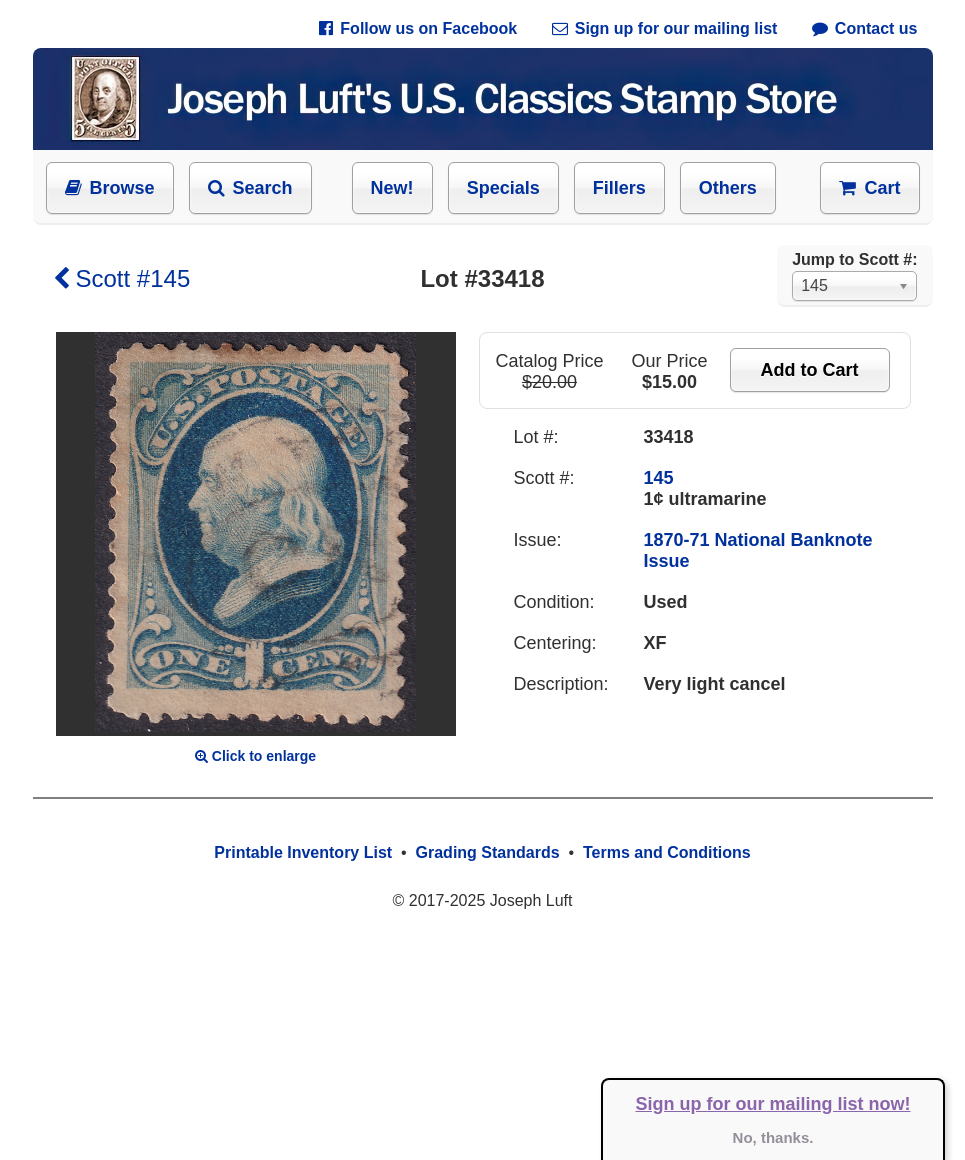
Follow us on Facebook (418, 28)
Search (250, 188)
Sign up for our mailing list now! (773, 1104)
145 (659, 478)
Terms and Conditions (667, 852)
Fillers (619, 188)
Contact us (865, 28)
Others (728, 188)
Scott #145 (122, 278)
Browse (110, 188)
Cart (869, 188)
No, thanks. (773, 1137)
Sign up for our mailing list (665, 28)
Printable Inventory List (303, 852)
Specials (503, 188)
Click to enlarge (255, 756)
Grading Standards (488, 852)
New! (392, 188)
